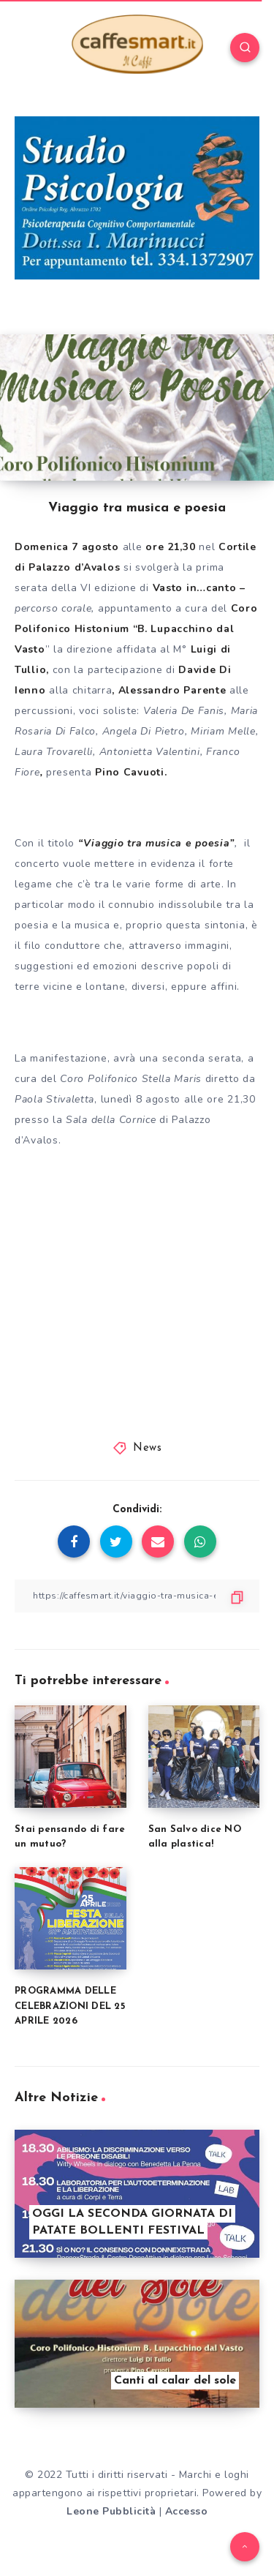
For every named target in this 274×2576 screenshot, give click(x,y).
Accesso (186, 2511)
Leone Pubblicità (111, 2511)
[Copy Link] (137, 1596)
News (147, 1448)
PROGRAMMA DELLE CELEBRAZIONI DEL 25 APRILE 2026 (70, 2006)
